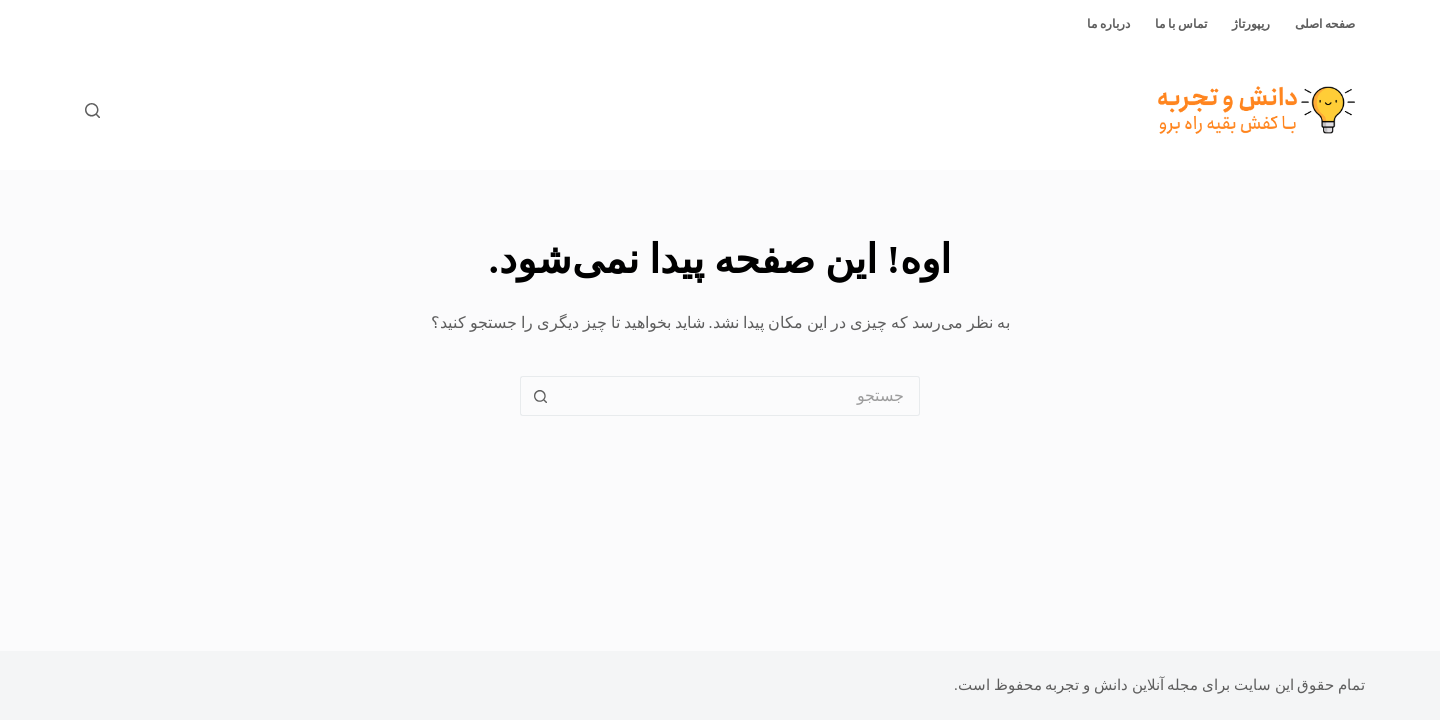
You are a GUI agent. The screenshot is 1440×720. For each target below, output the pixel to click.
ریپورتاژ (1251, 24)
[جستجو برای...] (740, 396)
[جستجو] (92, 110)
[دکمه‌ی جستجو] (540, 396)
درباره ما (1108, 24)
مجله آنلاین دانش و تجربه (1121, 685)
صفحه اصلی (1325, 24)
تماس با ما (1181, 24)
